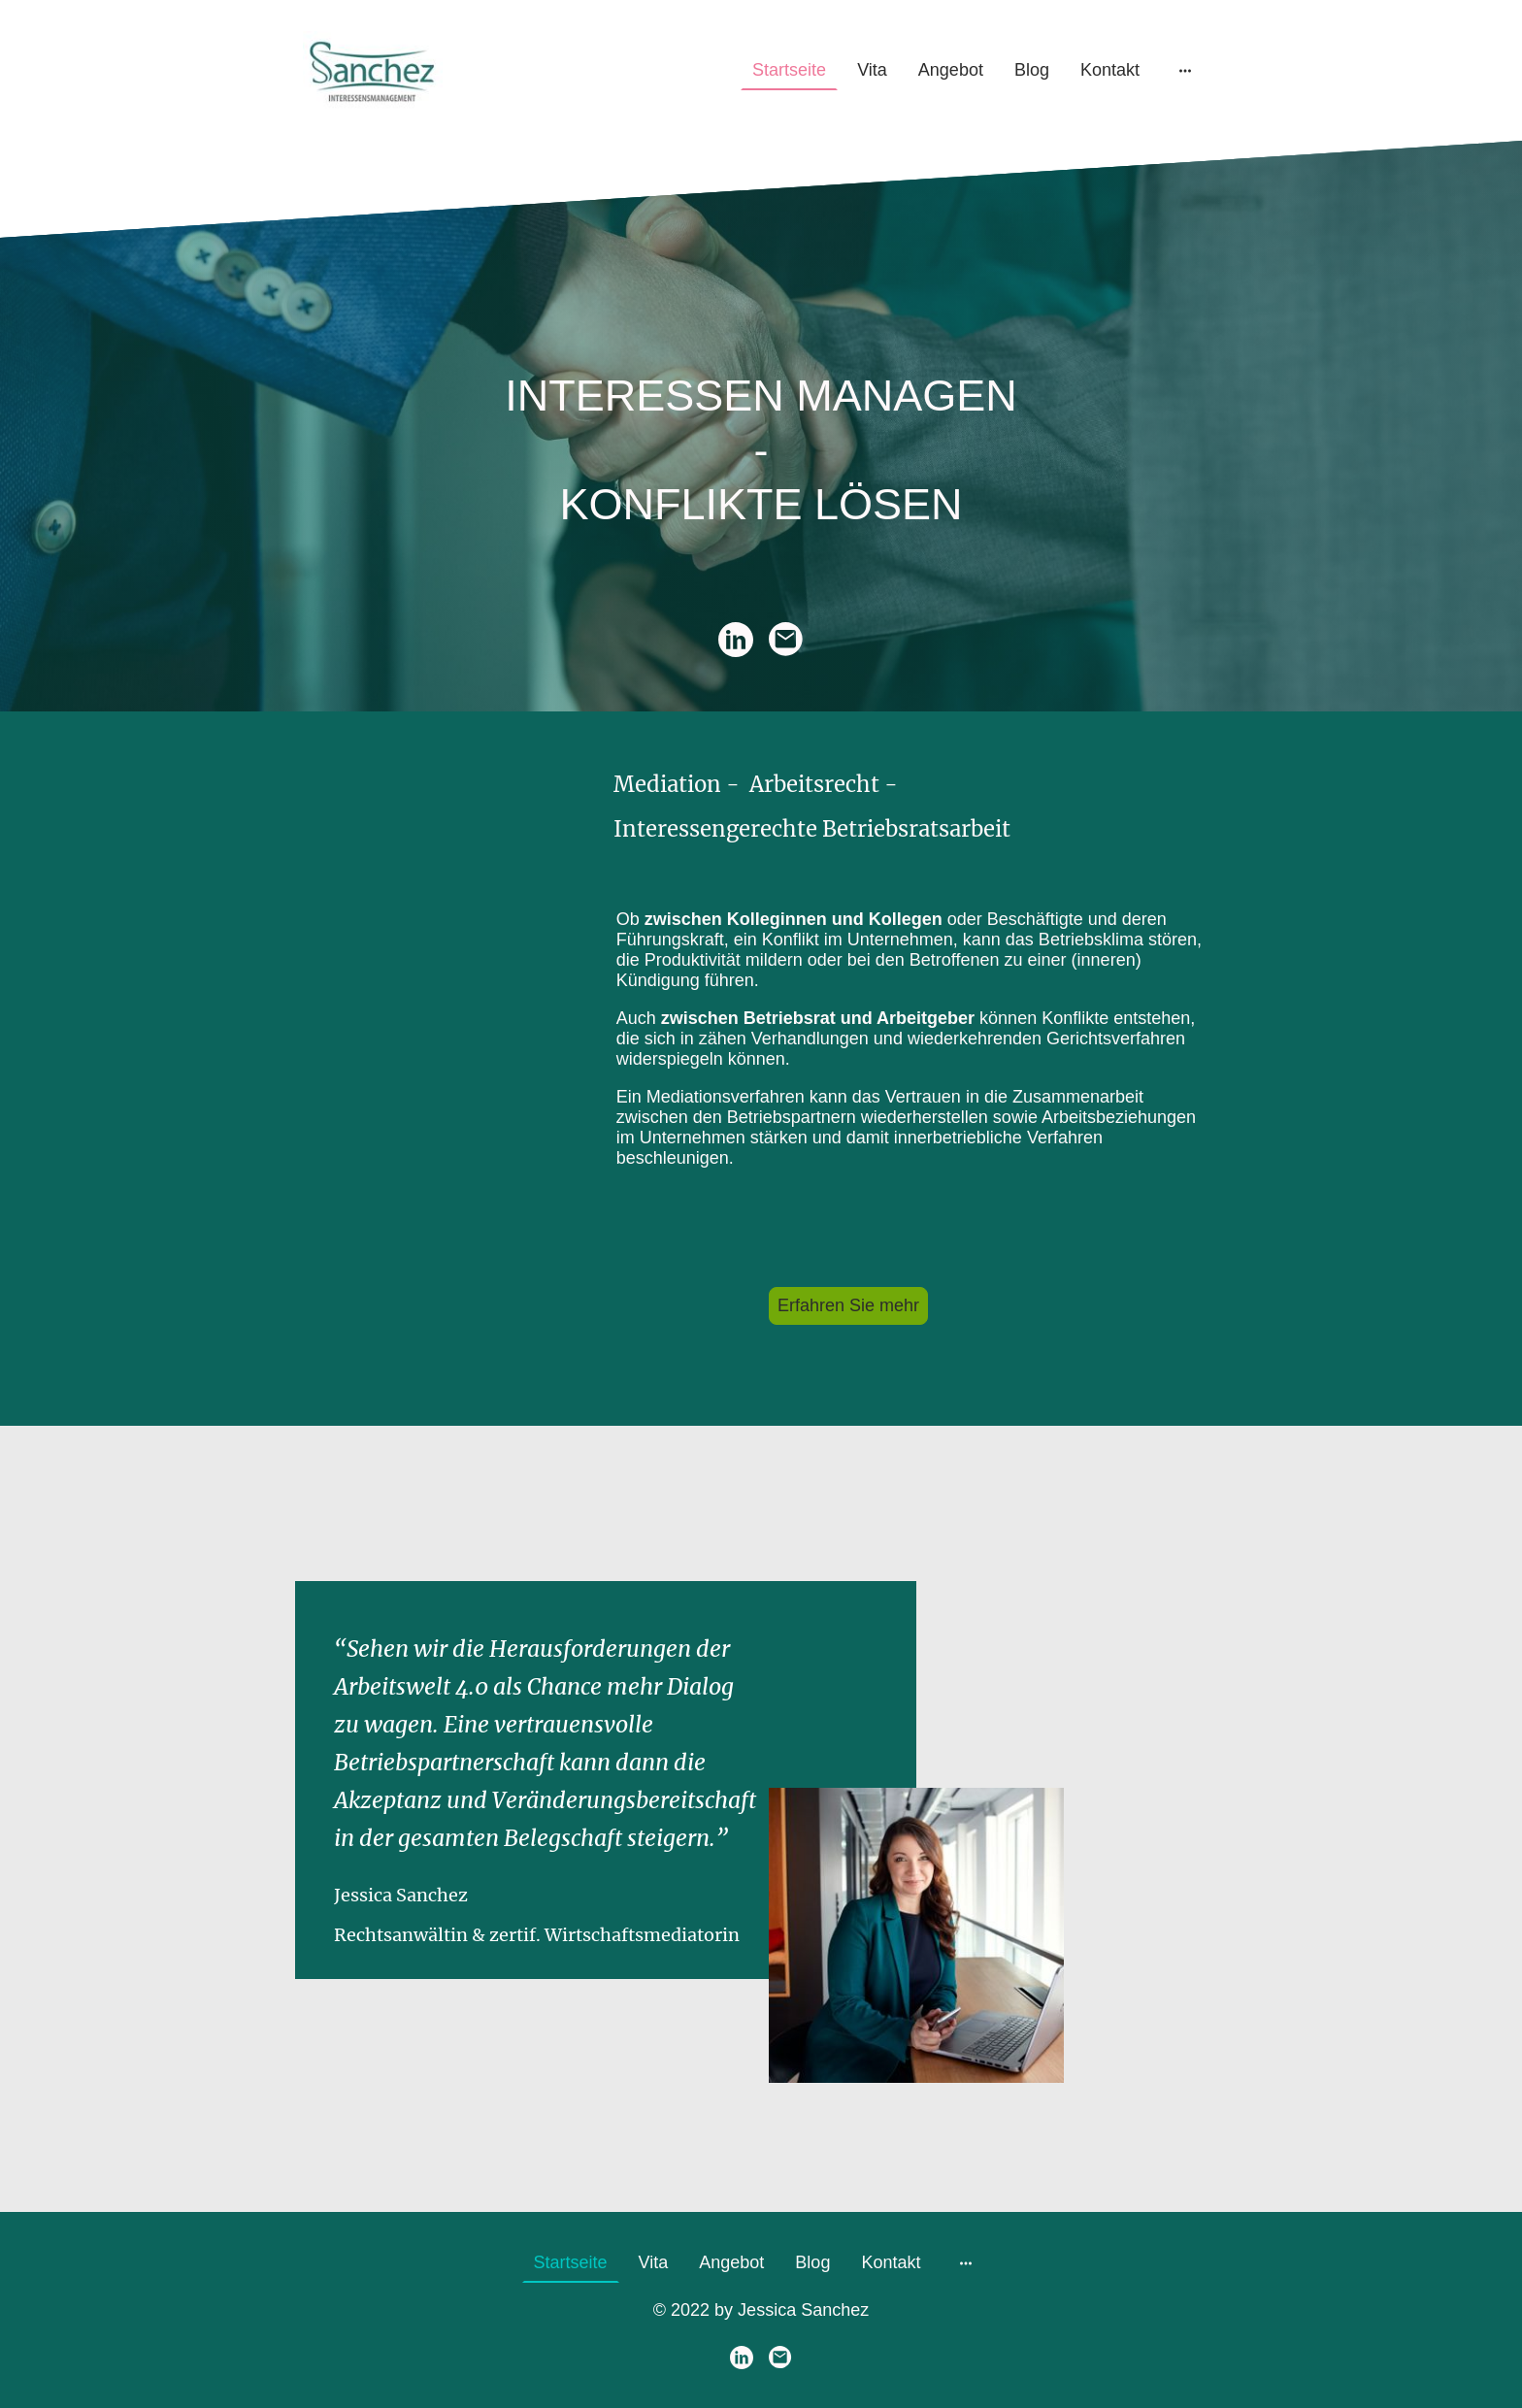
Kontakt (1110, 70)
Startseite (789, 70)
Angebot (950, 70)
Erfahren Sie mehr (848, 1305)
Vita (872, 70)
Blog (1031, 70)
